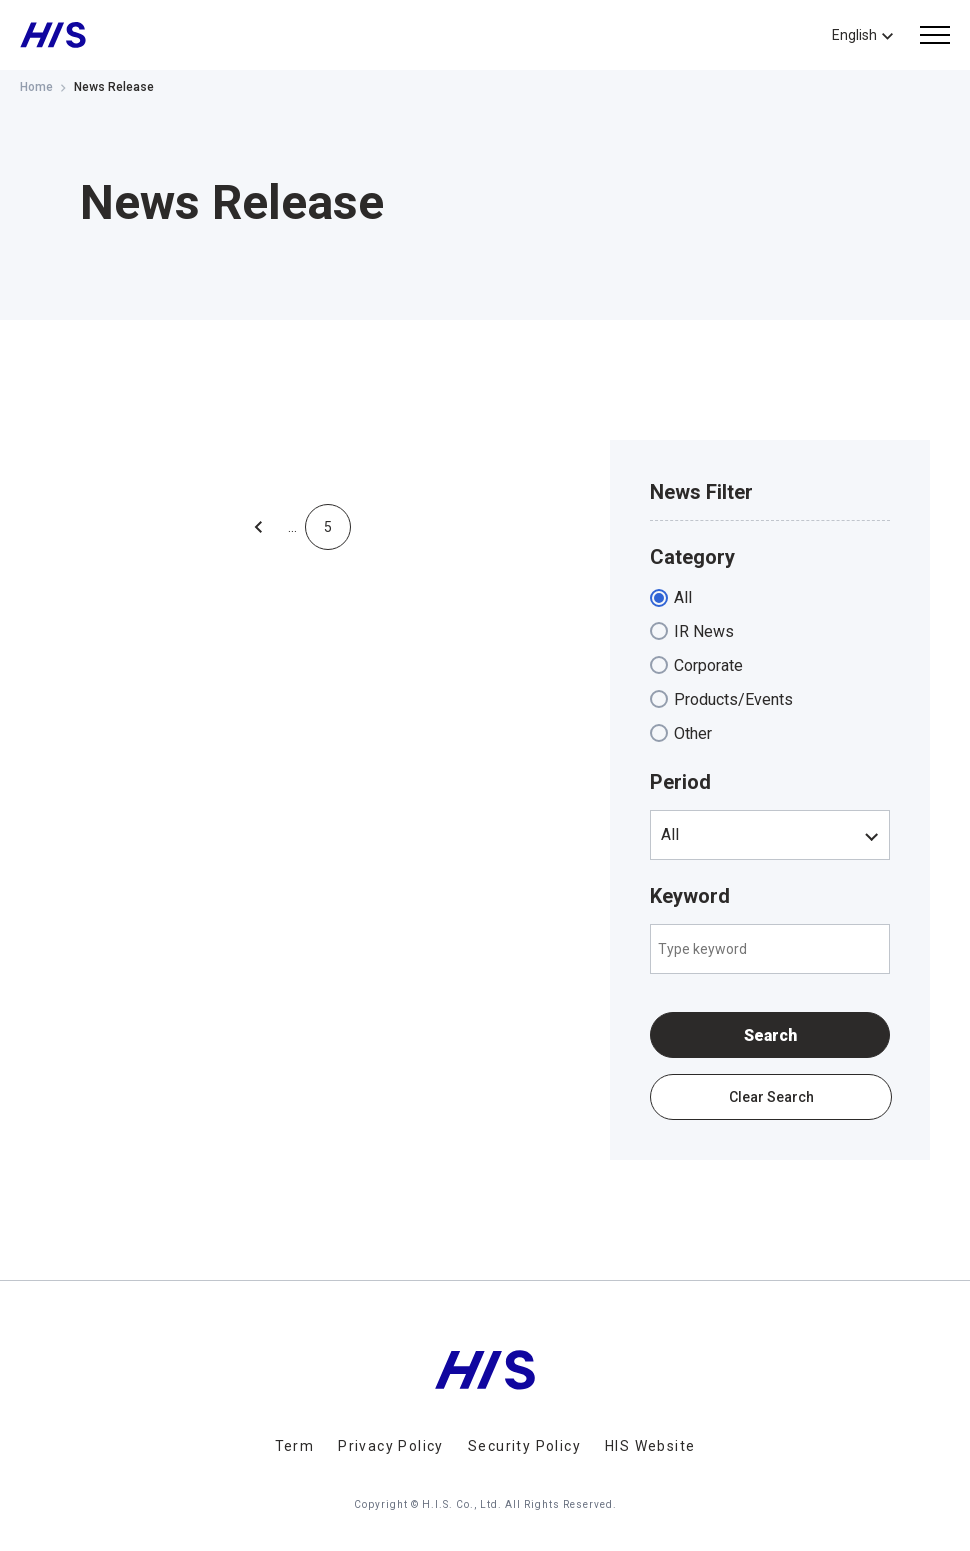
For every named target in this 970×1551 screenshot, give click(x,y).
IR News (704, 631)
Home (36, 87)
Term (295, 1446)
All (683, 597)
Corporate (708, 665)
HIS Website (650, 1446)
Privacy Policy (391, 1446)
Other (693, 733)
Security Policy (524, 1446)
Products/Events (733, 699)
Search (770, 1035)
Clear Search (771, 1097)
